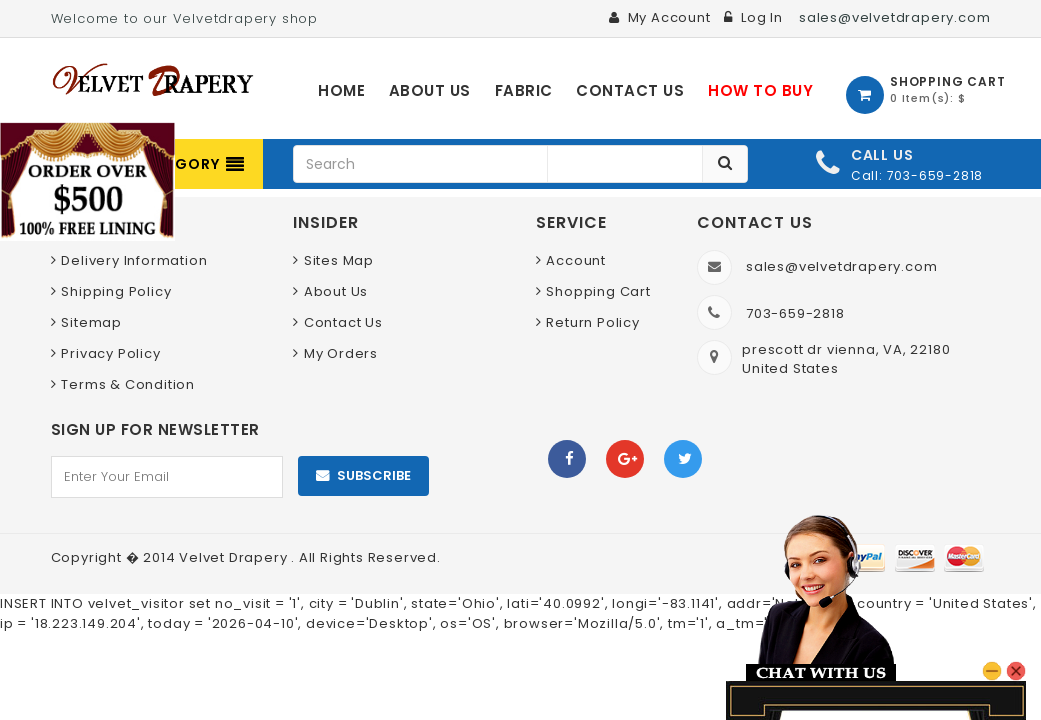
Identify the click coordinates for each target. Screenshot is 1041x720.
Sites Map (339, 260)
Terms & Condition (128, 384)
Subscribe (374, 475)
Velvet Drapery (235, 557)
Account (576, 260)
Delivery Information (134, 260)
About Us (336, 291)
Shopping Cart (598, 291)
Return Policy (592, 322)
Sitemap (91, 322)
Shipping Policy (116, 291)
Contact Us (343, 322)
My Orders (341, 353)
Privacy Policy (110, 353)
